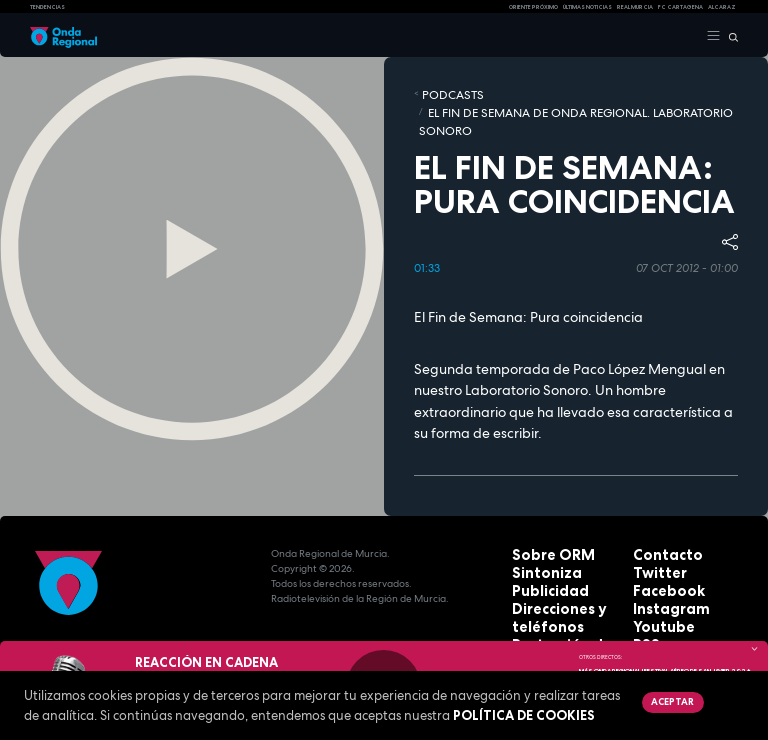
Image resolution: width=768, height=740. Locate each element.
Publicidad (539, 542)
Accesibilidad (547, 617)
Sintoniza (536, 527)
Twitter (652, 527)
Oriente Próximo (533, 7)
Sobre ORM (541, 512)
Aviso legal (541, 602)
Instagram (660, 557)
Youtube (655, 572)
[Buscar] (729, 36)
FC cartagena (680, 7)
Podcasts (441, 93)
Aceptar (667, 700)
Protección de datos (564, 587)
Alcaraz (722, 7)
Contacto (657, 512)
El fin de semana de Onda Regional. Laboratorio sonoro (597, 93)
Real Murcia (635, 7)
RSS (642, 587)
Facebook (658, 542)
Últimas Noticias (587, 7)
